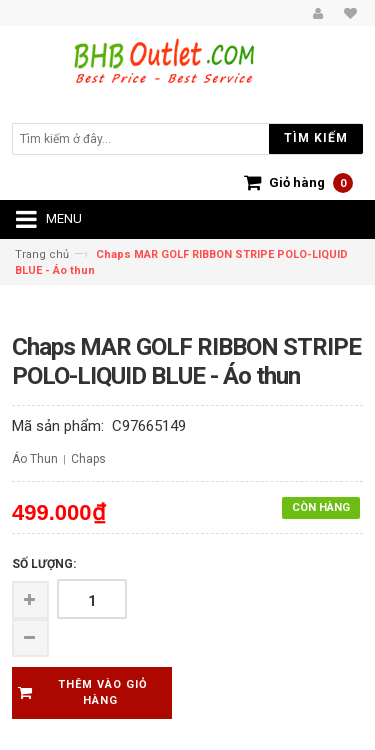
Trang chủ (42, 254)
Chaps (88, 459)
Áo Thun (35, 459)
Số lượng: (44, 564)
